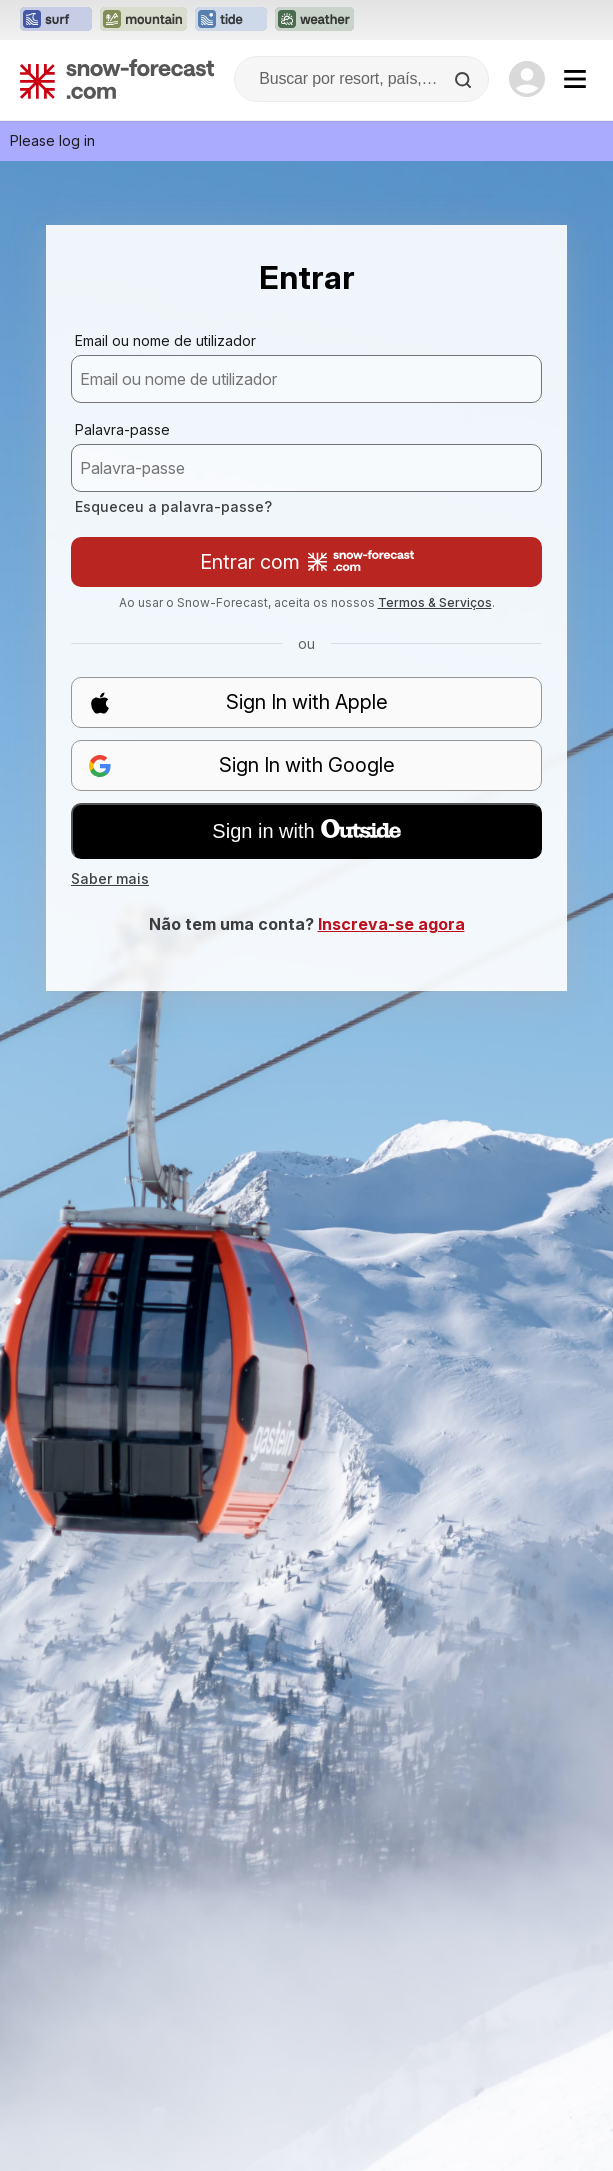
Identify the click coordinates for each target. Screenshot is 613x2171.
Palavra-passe (122, 429)
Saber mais (110, 878)
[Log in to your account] (527, 79)
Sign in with (306, 831)
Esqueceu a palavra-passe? (173, 506)
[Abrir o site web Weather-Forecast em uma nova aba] (314, 20)
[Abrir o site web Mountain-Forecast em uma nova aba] (143, 20)
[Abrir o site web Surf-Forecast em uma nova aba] (56, 20)
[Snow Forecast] (117, 79)
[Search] (465, 80)
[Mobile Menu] (575, 79)
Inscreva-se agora (391, 924)
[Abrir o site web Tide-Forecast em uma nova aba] (231, 20)
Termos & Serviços (435, 602)
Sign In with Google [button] (241, 765)
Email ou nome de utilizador (165, 340)
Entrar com (307, 562)
